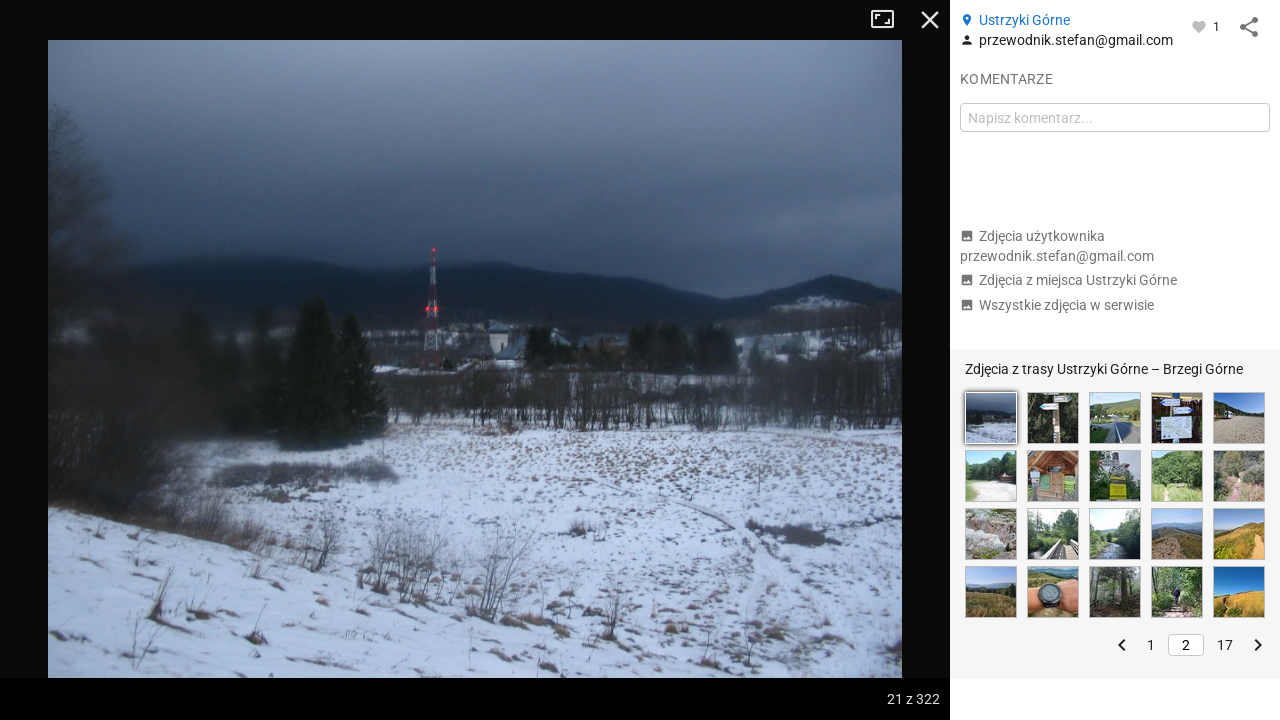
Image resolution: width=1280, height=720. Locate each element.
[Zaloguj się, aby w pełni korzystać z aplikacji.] (1200, 26)
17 (1225, 645)
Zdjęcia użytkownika (1057, 246)
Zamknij (930, 20)
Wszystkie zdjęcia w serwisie (1057, 305)
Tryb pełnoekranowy (890, 20)
